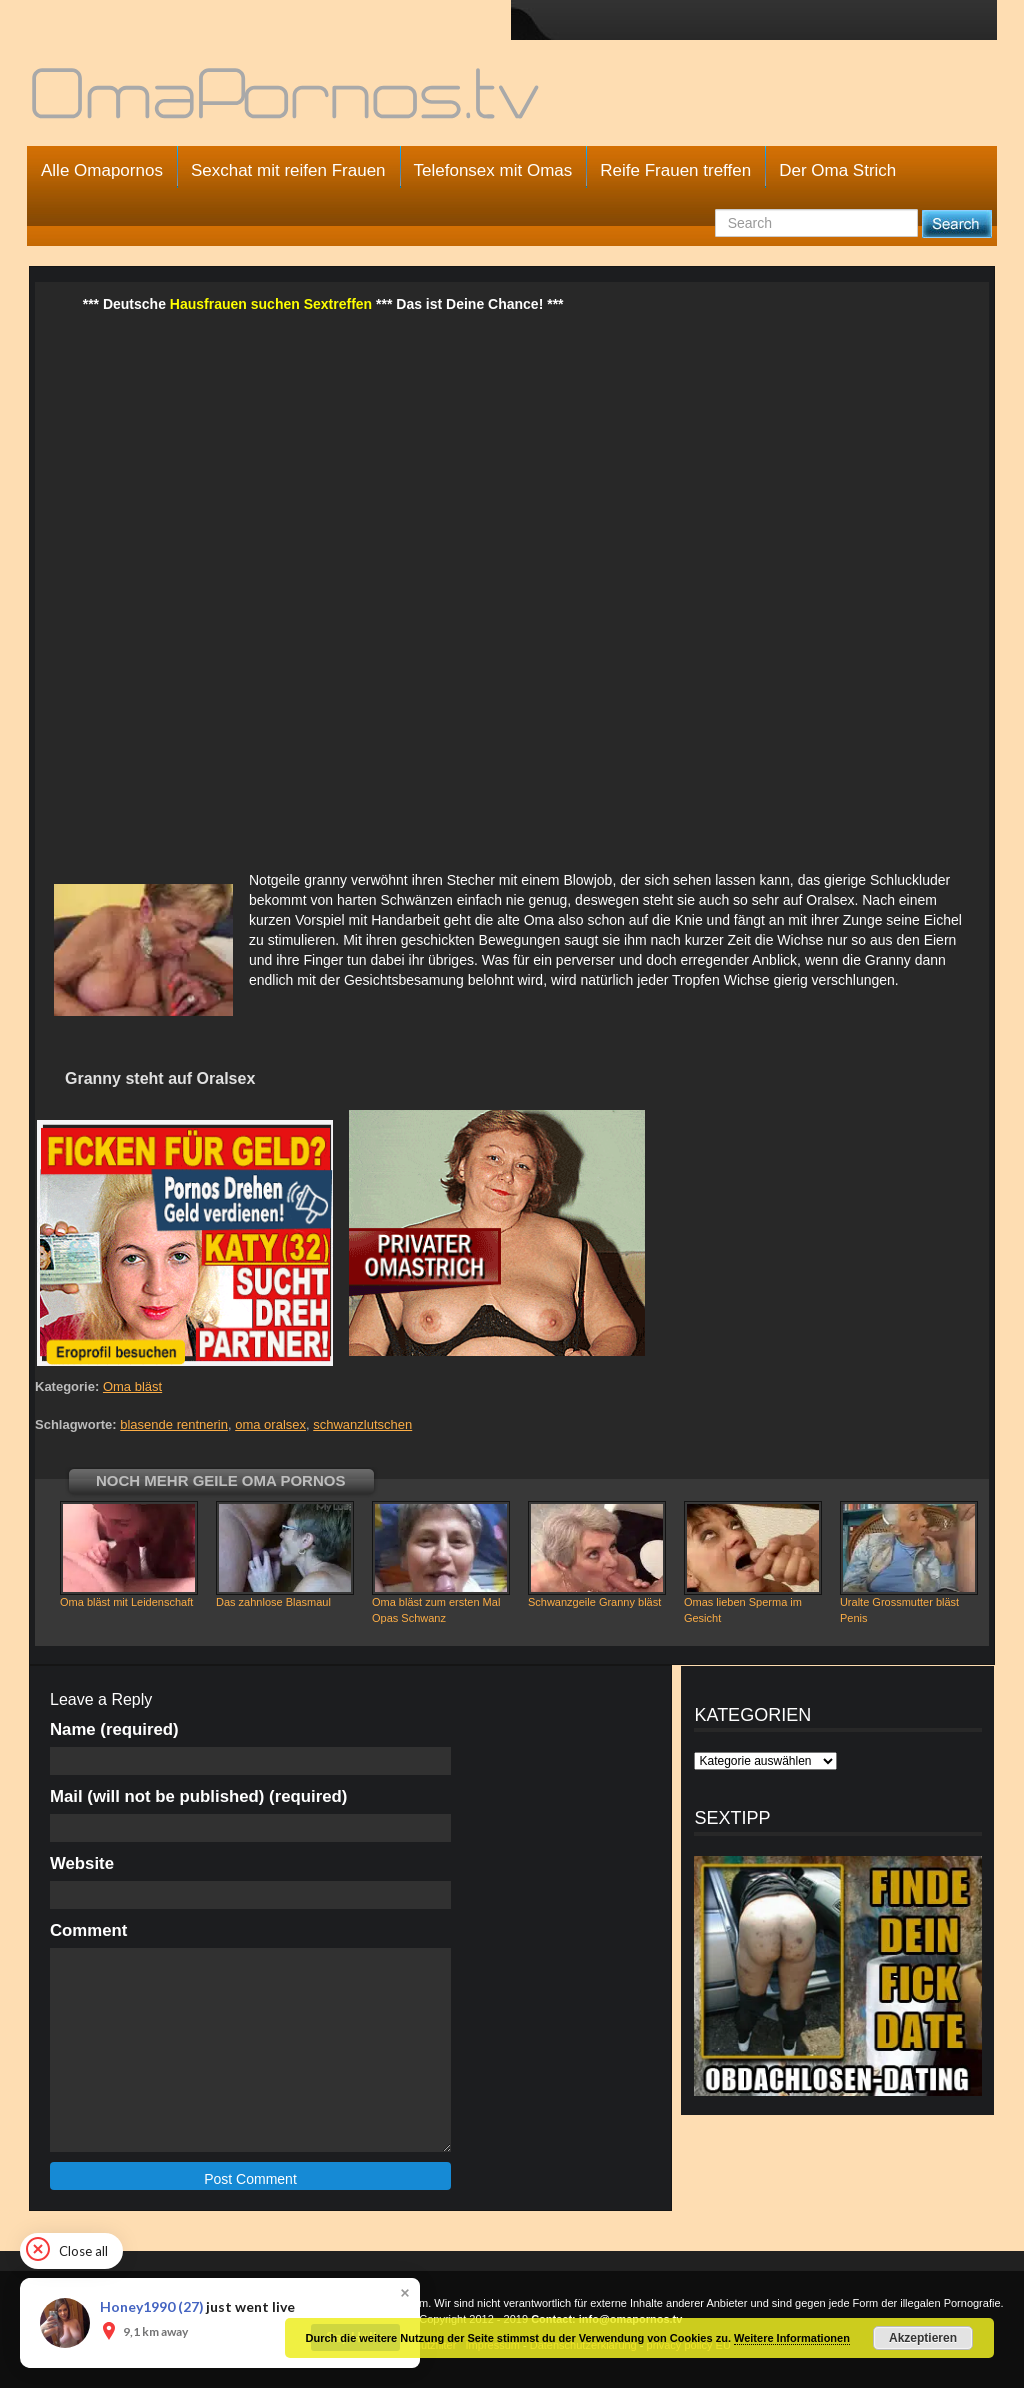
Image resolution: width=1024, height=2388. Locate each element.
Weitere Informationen (792, 2338)
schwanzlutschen (362, 1424)
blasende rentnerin (174, 1424)
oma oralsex (270, 1424)
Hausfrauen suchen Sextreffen (271, 304)
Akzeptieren (923, 2338)
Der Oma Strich (837, 170)
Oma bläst (132, 1386)
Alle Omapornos (102, 170)
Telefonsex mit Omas (493, 170)
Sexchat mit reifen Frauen (288, 170)
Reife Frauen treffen (675, 170)
